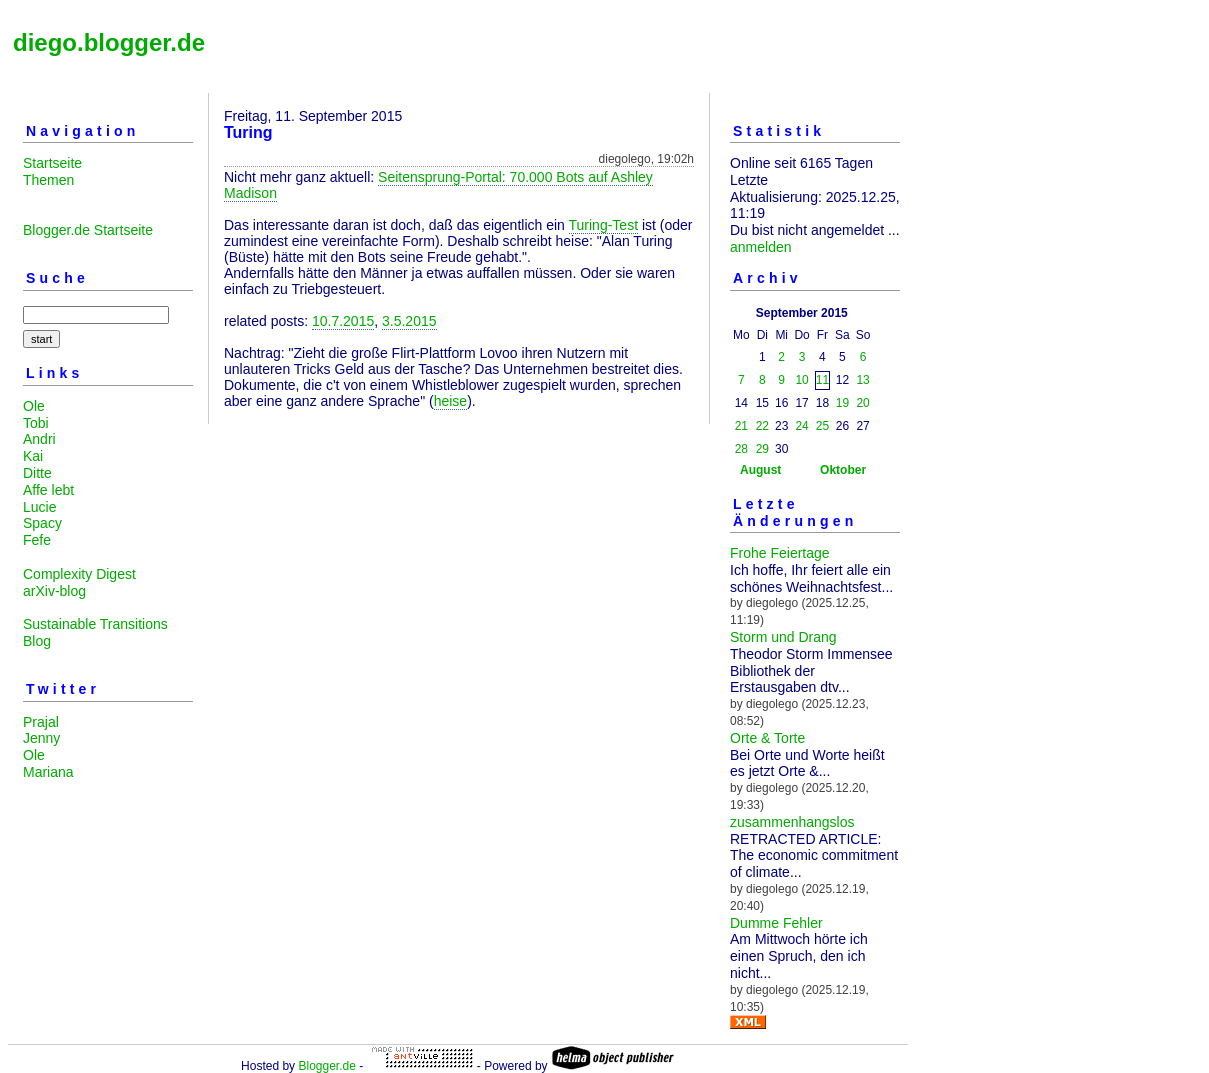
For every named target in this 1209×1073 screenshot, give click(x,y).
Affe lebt (48, 490)
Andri (39, 439)
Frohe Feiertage (780, 553)
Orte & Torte (767, 738)
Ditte (37, 473)
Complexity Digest (79, 574)
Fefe (37, 540)
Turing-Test (604, 225)
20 (862, 403)
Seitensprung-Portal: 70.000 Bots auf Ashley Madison (438, 185)
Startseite (52, 163)
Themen (48, 180)
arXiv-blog (54, 591)
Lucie (39, 507)
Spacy (42, 523)
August (760, 470)
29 (762, 449)
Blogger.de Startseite (88, 230)
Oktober (843, 470)
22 (762, 426)
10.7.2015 (343, 321)
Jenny (41, 738)
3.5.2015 (409, 321)
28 (741, 449)
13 (862, 380)
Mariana (48, 772)
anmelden (761, 247)
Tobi (36, 423)
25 (822, 426)
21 (741, 426)
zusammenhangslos (792, 822)
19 (842, 403)
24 (801, 426)
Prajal (41, 722)
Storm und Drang (783, 637)
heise (450, 401)
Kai (33, 456)
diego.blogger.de (109, 42)
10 (801, 380)
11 (822, 380)
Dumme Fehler (776, 923)
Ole (34, 406)
